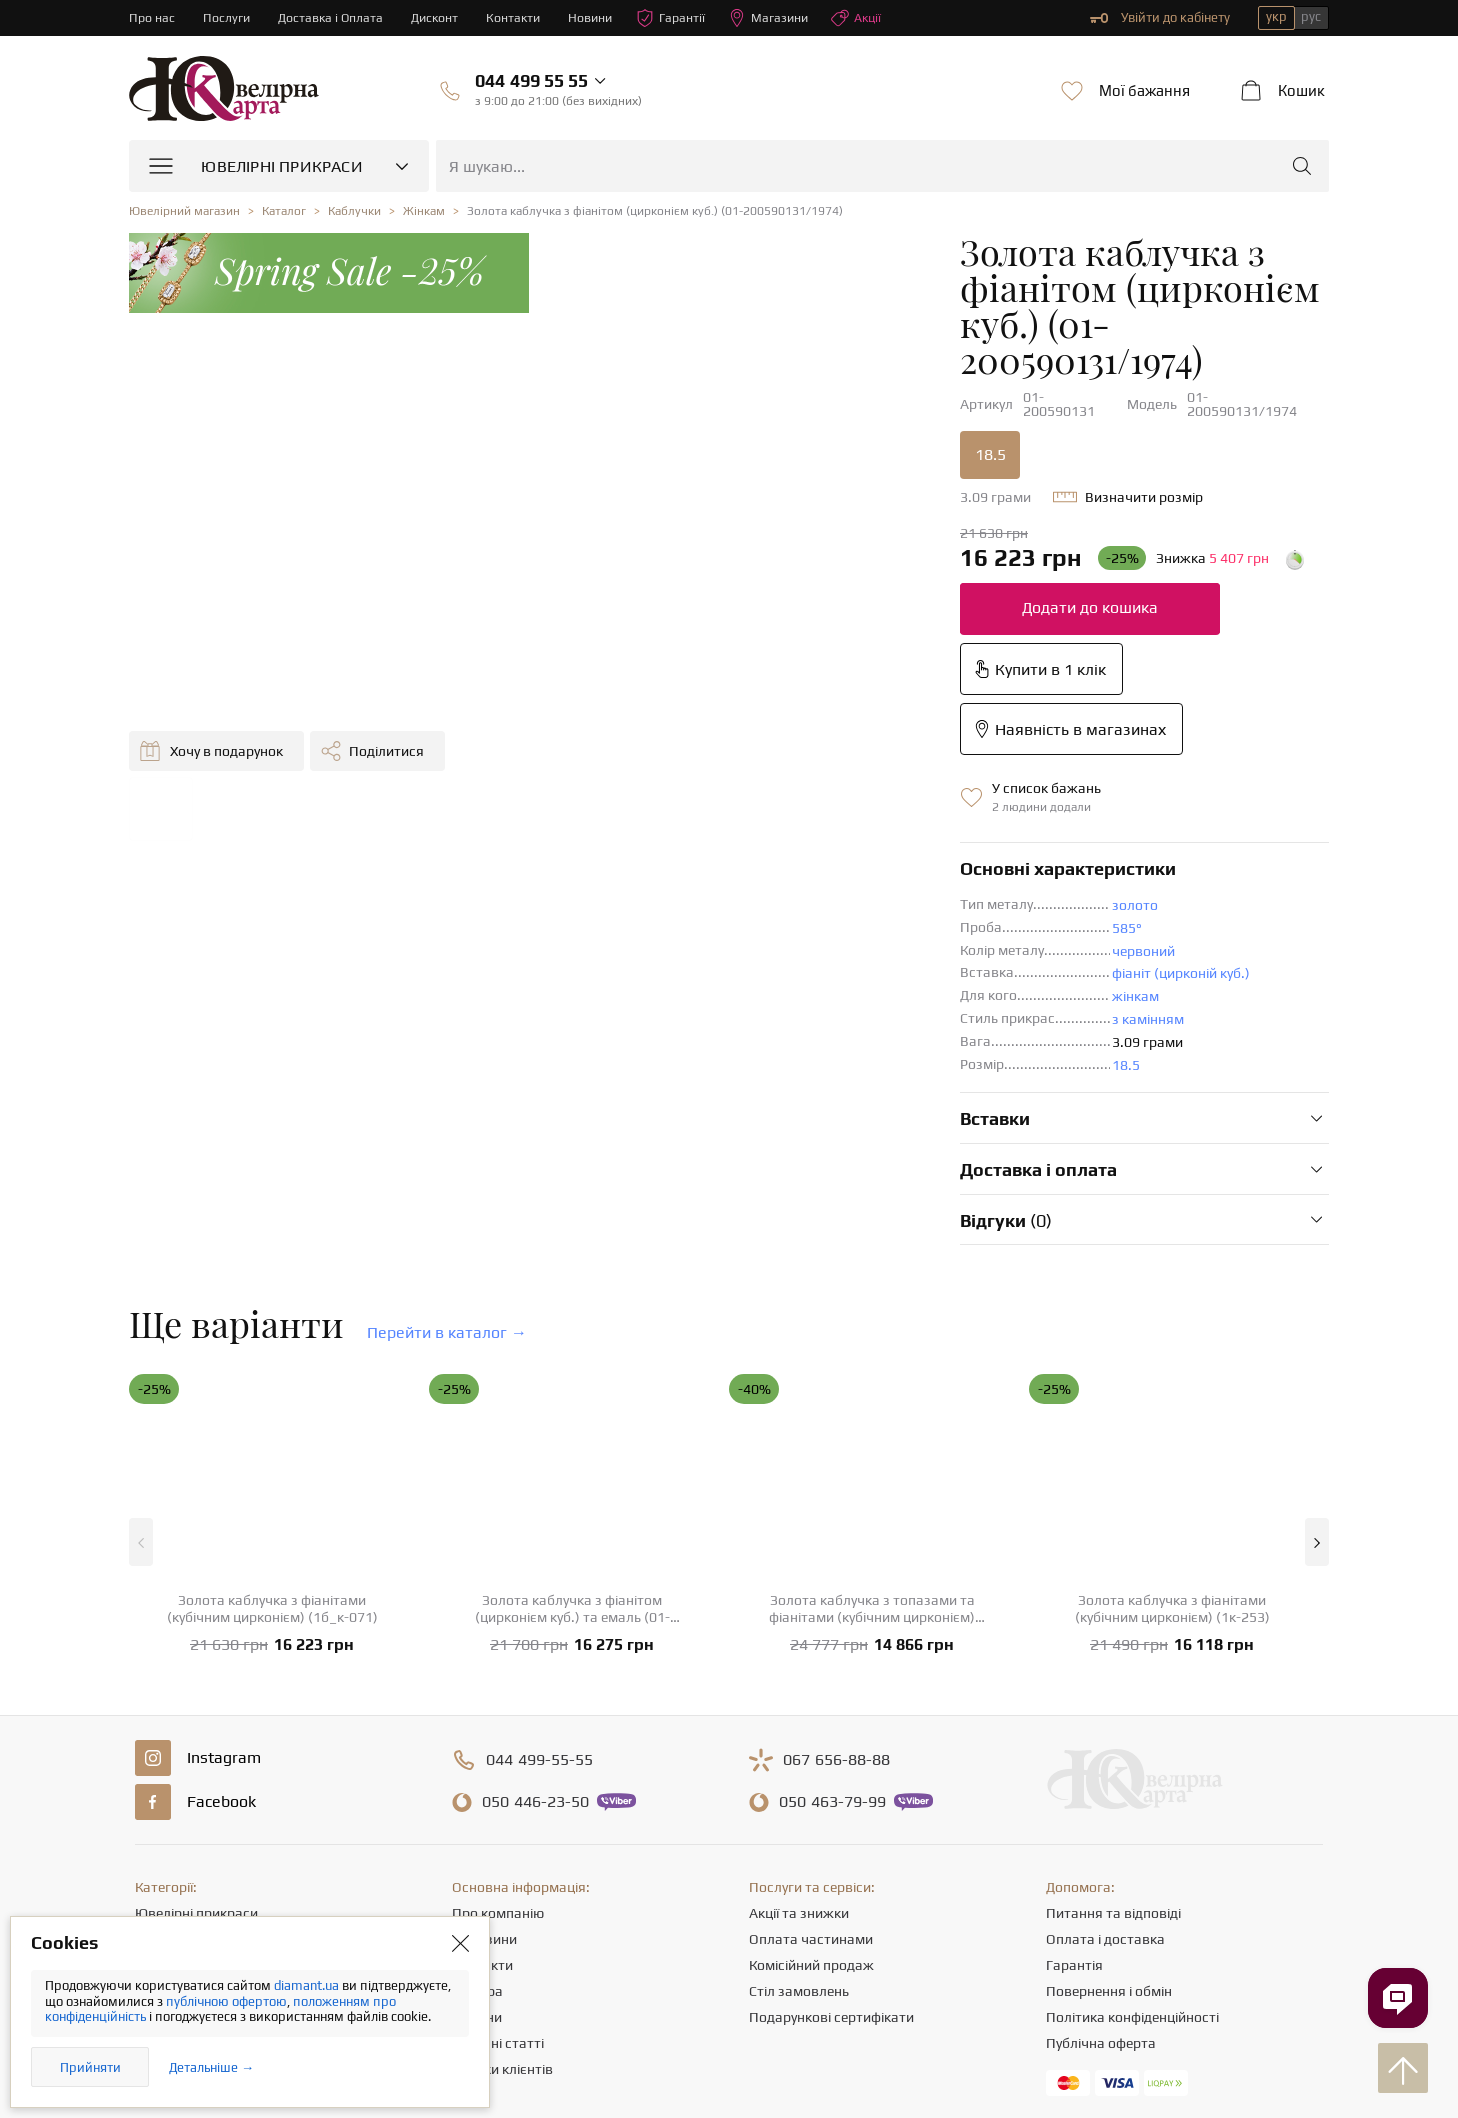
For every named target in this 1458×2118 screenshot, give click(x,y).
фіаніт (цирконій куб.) (842, 767)
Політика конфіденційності (1132, 1811)
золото (796, 699)
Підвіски (162, 1811)
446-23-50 (535, 1596)
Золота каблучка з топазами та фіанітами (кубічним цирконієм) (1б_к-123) (872, 1403)
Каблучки (165, 1733)
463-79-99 (832, 1596)
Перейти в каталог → (447, 1126)
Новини (600, 17)
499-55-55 (539, 1554)
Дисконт (440, 17)
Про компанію (498, 1707)
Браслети (165, 1837)
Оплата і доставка (1105, 1733)
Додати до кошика (751, 521)
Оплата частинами (811, 1733)
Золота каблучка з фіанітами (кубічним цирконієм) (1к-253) (1172, 1402)
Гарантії (682, 18)
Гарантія (1074, 1759)
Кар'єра (477, 1785)
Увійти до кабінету (1160, 18)
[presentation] (729, 2066)
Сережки (163, 1759)
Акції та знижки (799, 1707)
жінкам (796, 790)
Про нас (152, 17)
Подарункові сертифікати (831, 1811)
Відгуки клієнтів (502, 1863)
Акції (872, 18)
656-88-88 (836, 1554)
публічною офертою (226, 2001)
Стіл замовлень (799, 1785)
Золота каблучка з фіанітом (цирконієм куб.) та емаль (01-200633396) (572, 1403)
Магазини (782, 18)
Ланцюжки (170, 1785)
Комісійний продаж (811, 1759)
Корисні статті (498, 1837)
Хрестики (165, 1863)
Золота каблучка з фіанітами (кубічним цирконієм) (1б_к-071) (272, 1402)
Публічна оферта (1101, 1837)
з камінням (809, 813)
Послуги (228, 17)
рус (1311, 16)
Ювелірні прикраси (196, 1707)
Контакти (521, 17)
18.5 (651, 368)
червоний (804, 745)
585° (788, 722)
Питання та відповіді (1113, 1707)
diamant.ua (308, 1985)
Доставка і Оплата (334, 17)
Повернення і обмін (1109, 1785)
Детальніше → (211, 2067)
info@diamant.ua (883, 1927)
